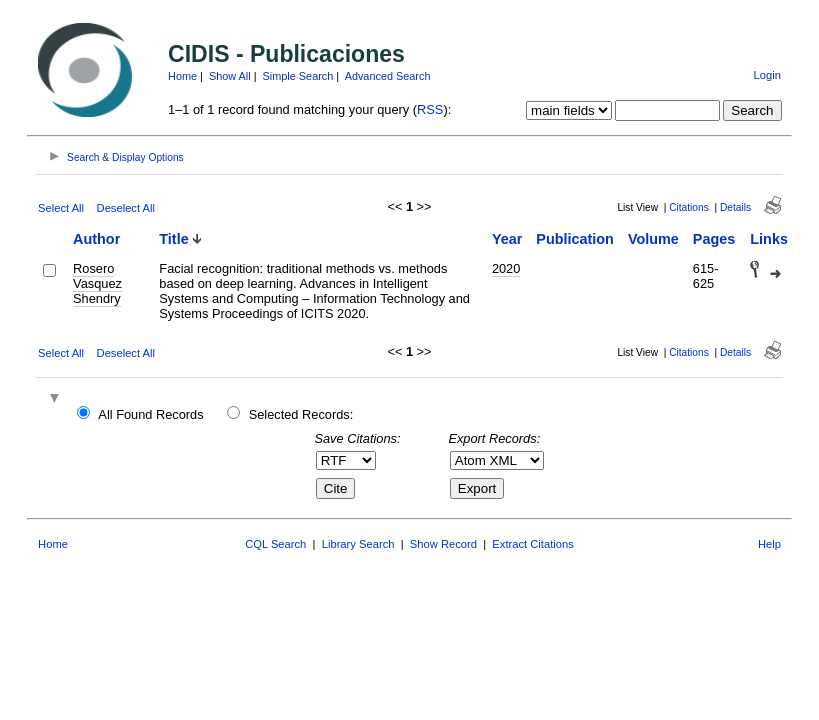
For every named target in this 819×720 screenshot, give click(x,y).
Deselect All (126, 208)
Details (735, 207)
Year (507, 239)
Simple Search (298, 76)
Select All (61, 208)
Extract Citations (532, 544)
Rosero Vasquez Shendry (97, 283)
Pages (714, 239)
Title (173, 239)
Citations (689, 207)
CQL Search (275, 544)
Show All (230, 76)
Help (769, 544)
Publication (575, 239)
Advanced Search (388, 76)
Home (182, 76)
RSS (430, 109)
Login (767, 75)
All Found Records (150, 414)
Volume (653, 239)
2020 (506, 268)
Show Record (443, 544)
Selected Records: (301, 414)
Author (96, 239)
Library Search (358, 544)
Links (769, 239)
